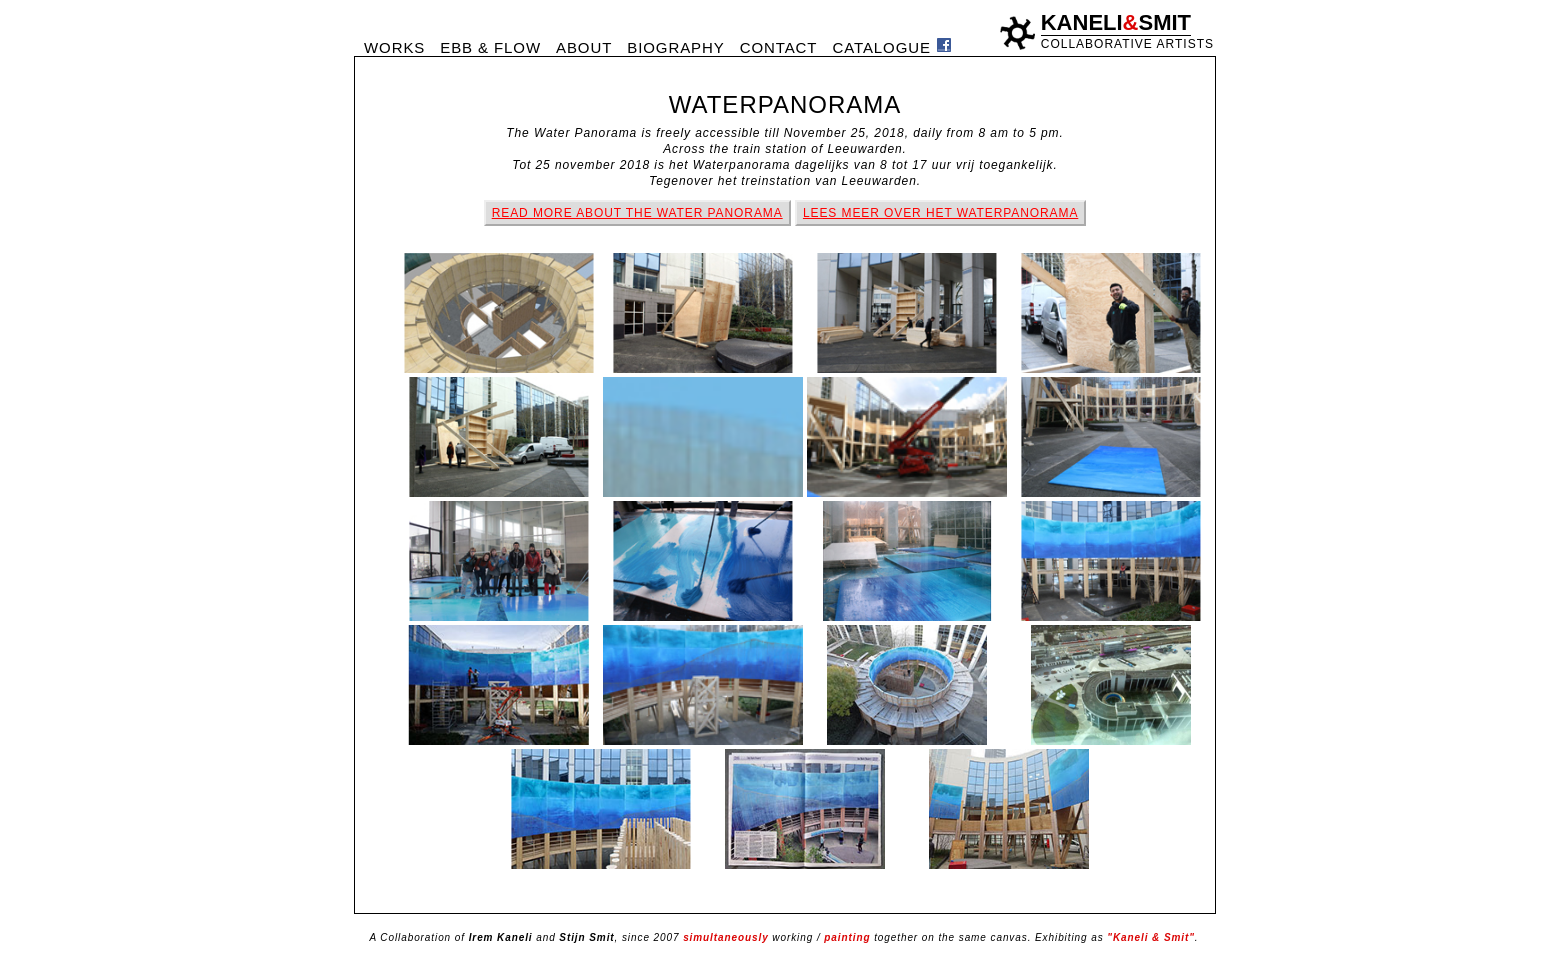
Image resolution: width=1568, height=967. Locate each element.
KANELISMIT (1116, 22)
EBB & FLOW (490, 47)
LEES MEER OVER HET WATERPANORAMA (940, 213)
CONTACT (779, 47)
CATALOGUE (881, 47)
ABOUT (584, 47)
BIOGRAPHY (675, 47)
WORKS (394, 47)
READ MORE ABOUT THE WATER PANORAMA (637, 213)
